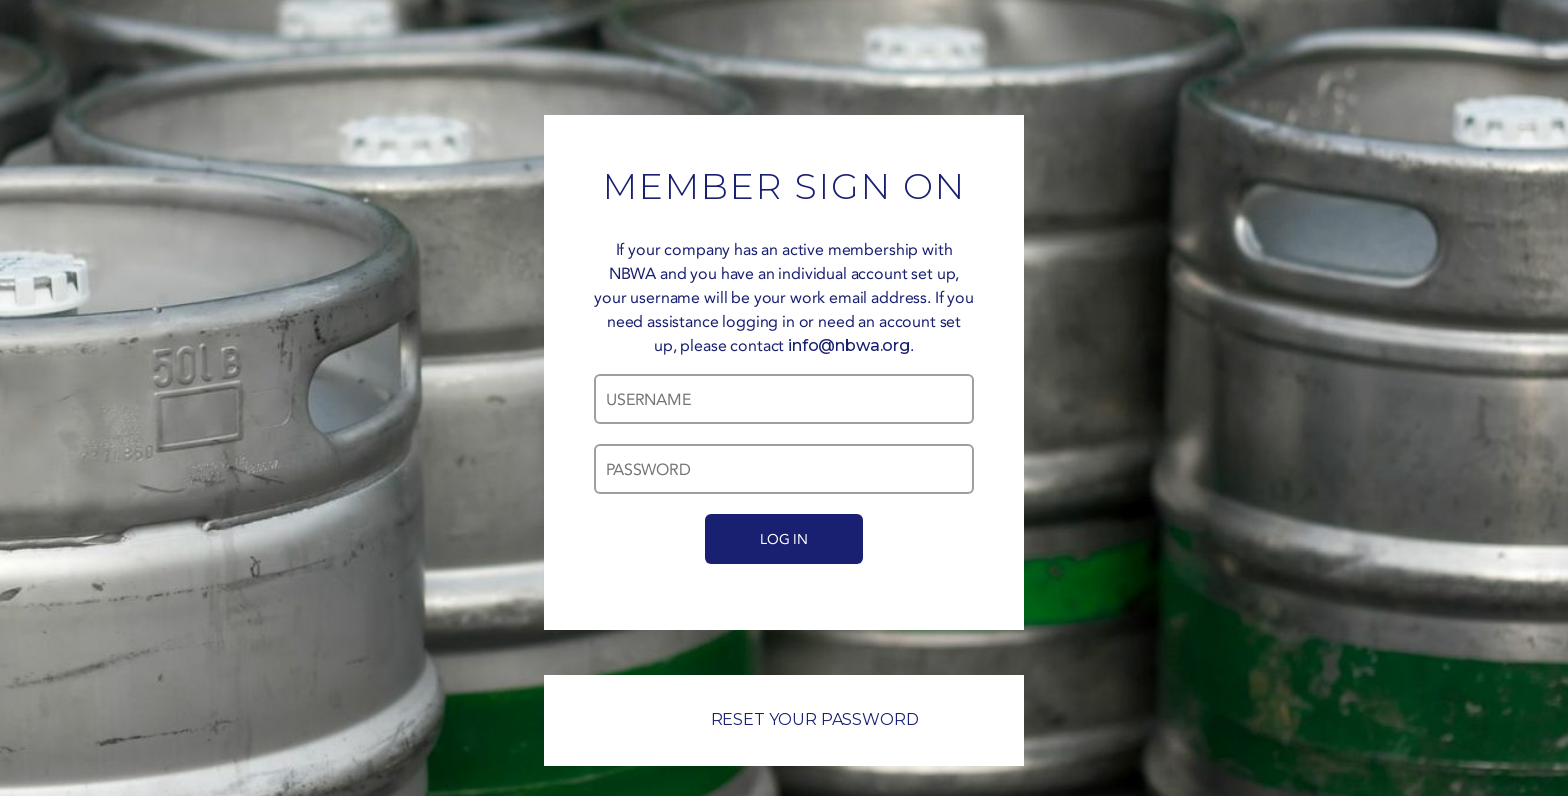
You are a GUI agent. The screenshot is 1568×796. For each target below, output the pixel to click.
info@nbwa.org (849, 345)
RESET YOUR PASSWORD (784, 719)
